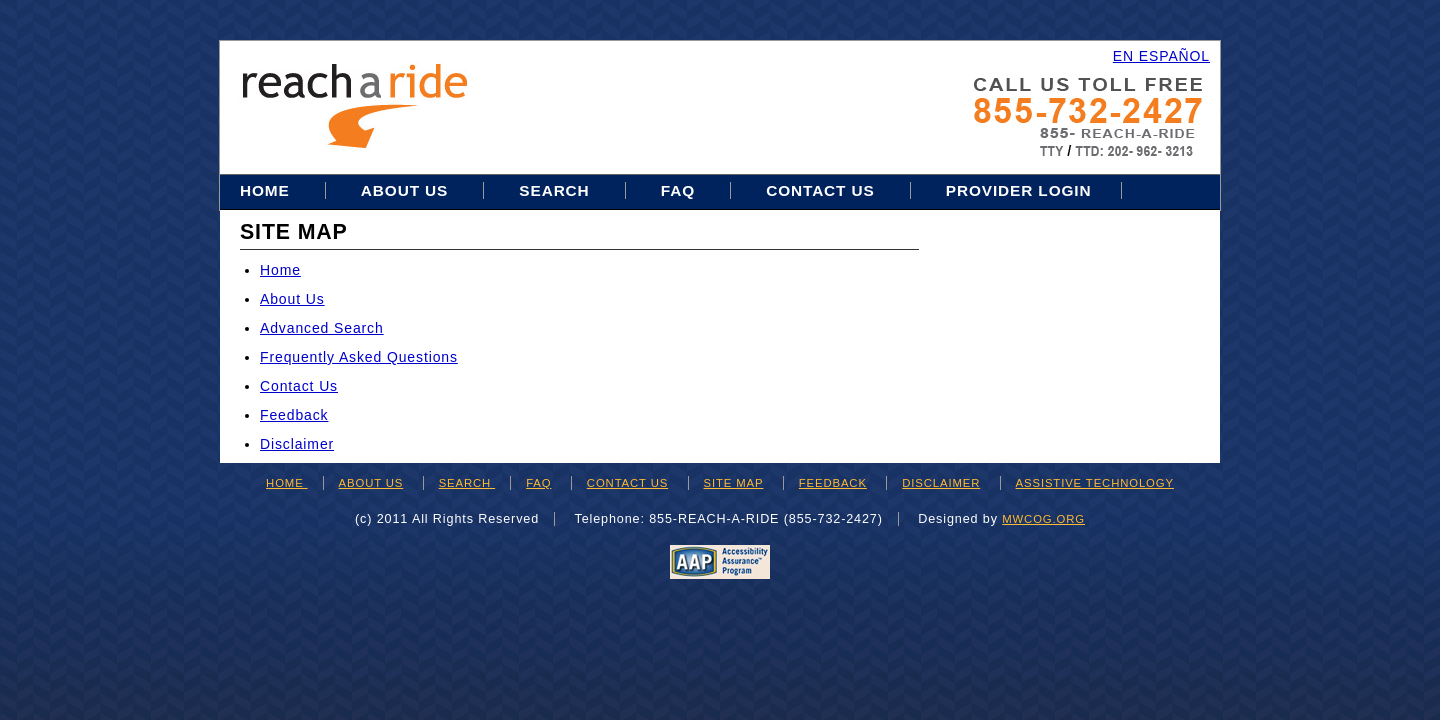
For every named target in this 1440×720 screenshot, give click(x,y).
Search (556, 190)
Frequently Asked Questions (359, 357)
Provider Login (1019, 190)
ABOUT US (371, 483)
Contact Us (820, 190)
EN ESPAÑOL (1161, 56)
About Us (404, 190)
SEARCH (467, 483)
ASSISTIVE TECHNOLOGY (1095, 483)
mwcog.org (1043, 519)
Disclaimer (297, 444)
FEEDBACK (833, 483)
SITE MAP (734, 483)
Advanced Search (322, 328)
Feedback (294, 415)
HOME (287, 483)
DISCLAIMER (941, 483)
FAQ (678, 190)
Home (267, 190)
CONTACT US (627, 483)
